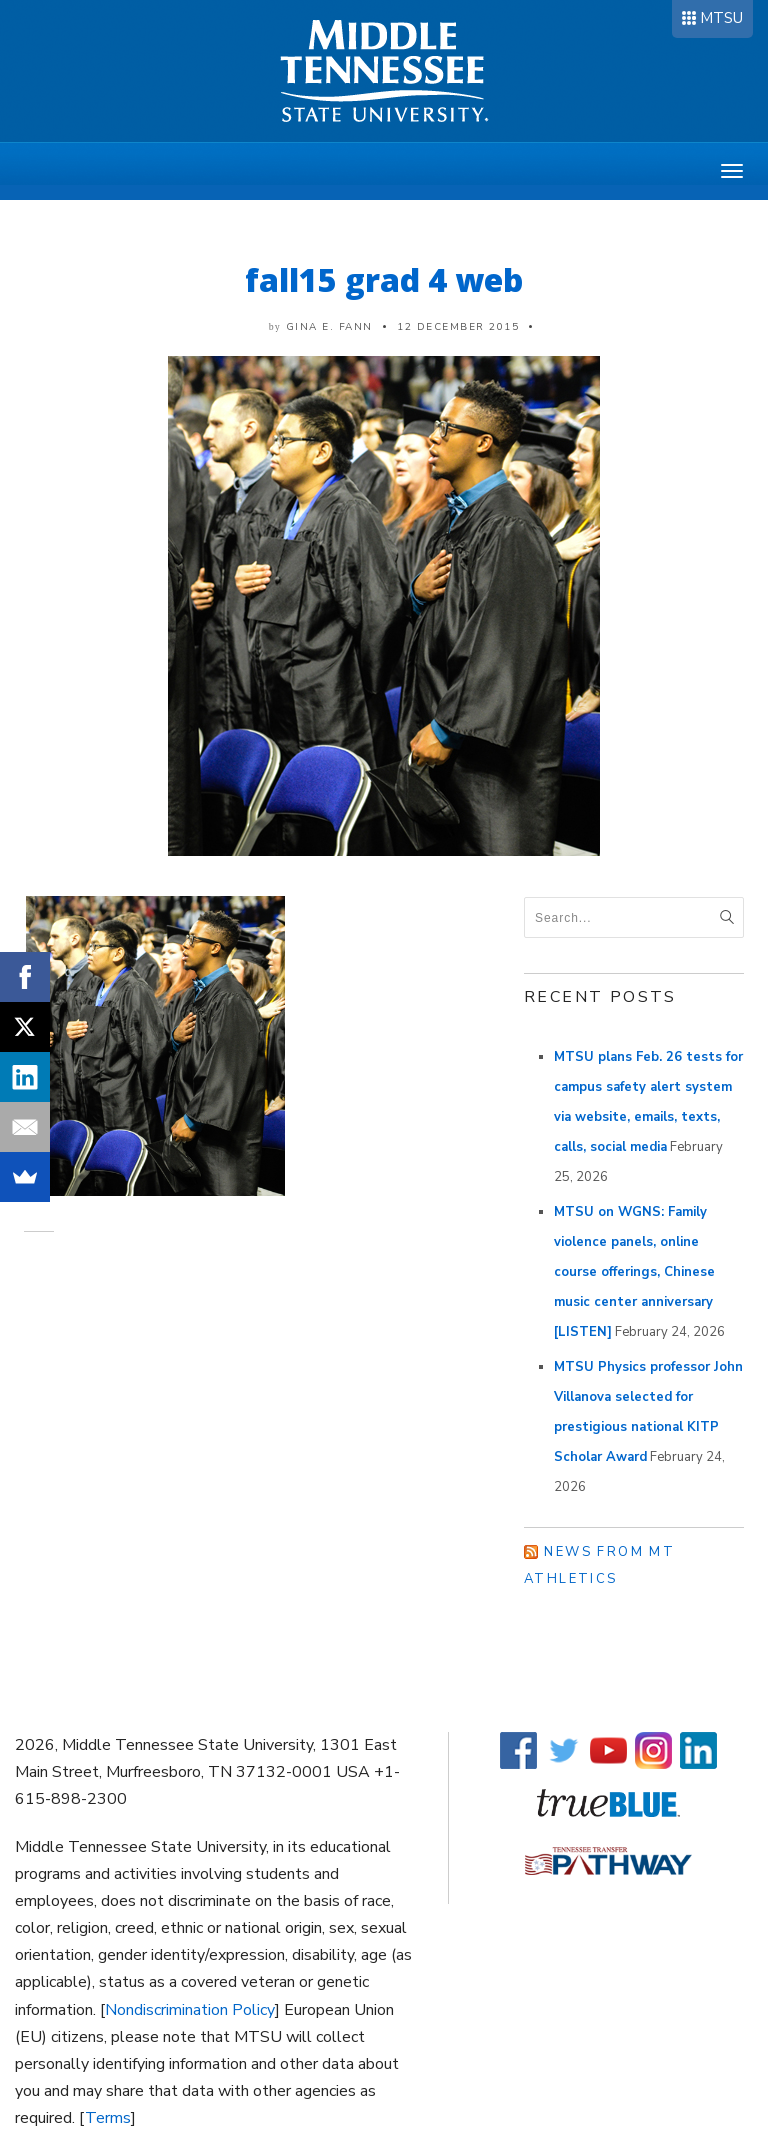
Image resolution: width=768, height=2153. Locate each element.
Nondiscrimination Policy (190, 2010)
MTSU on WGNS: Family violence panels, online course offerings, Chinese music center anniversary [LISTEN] (634, 1272)
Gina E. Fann (329, 327)
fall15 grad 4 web (384, 279)
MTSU (721, 18)
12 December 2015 (458, 327)
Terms (108, 2118)
